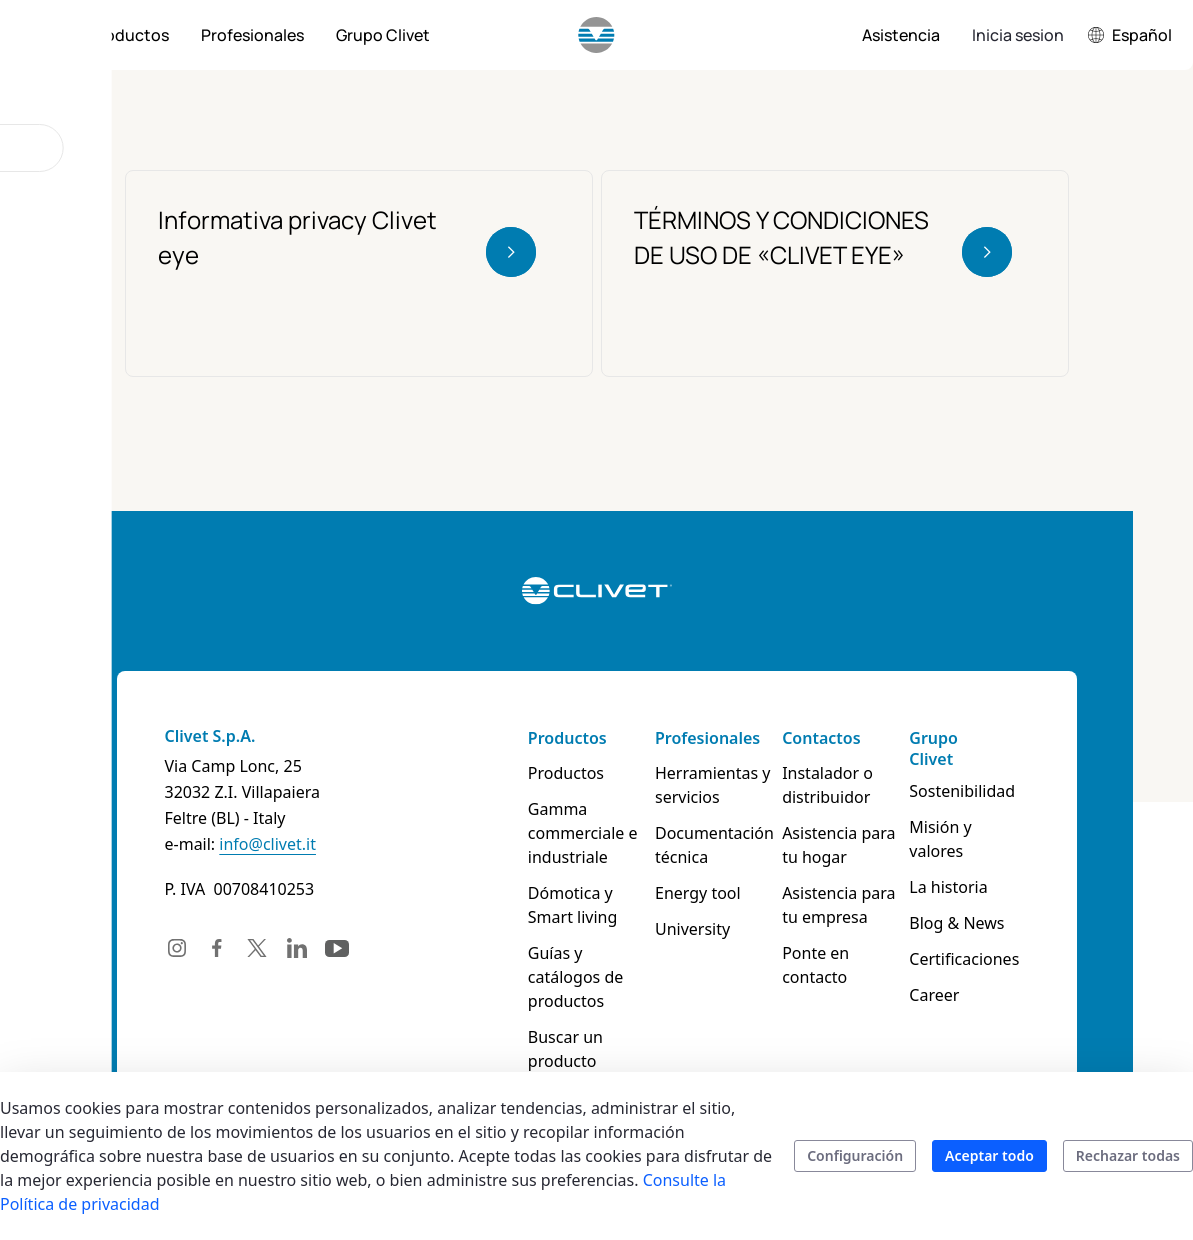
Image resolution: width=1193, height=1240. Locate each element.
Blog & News (956, 923)
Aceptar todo (989, 1155)
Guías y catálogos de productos (575, 977)
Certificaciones (964, 959)
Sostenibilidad (962, 791)
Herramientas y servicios (713, 785)
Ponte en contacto (815, 965)
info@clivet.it (267, 844)
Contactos (821, 738)
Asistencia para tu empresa (838, 905)
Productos (567, 738)
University (692, 929)
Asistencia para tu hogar (838, 845)
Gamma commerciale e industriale (583, 833)
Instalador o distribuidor (827, 785)
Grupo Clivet (933, 748)
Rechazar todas (1128, 1155)
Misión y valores (940, 839)
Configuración (855, 1155)
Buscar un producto (565, 1049)
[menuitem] (129, 35)
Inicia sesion (1018, 35)
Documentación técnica (714, 845)
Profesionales (707, 738)
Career (934, 995)
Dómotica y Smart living (573, 905)
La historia (948, 887)
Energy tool (698, 893)
